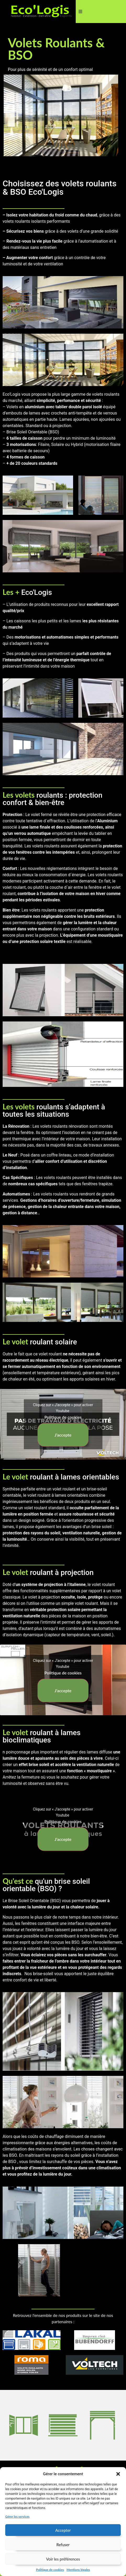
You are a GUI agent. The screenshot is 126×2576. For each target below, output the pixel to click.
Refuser (62, 2544)
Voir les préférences (63, 2559)
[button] (118, 2474)
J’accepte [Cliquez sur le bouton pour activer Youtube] (63, 1434)
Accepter (63, 2530)
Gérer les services (17, 2516)
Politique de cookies (50, 2570)
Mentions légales (78, 2570)
